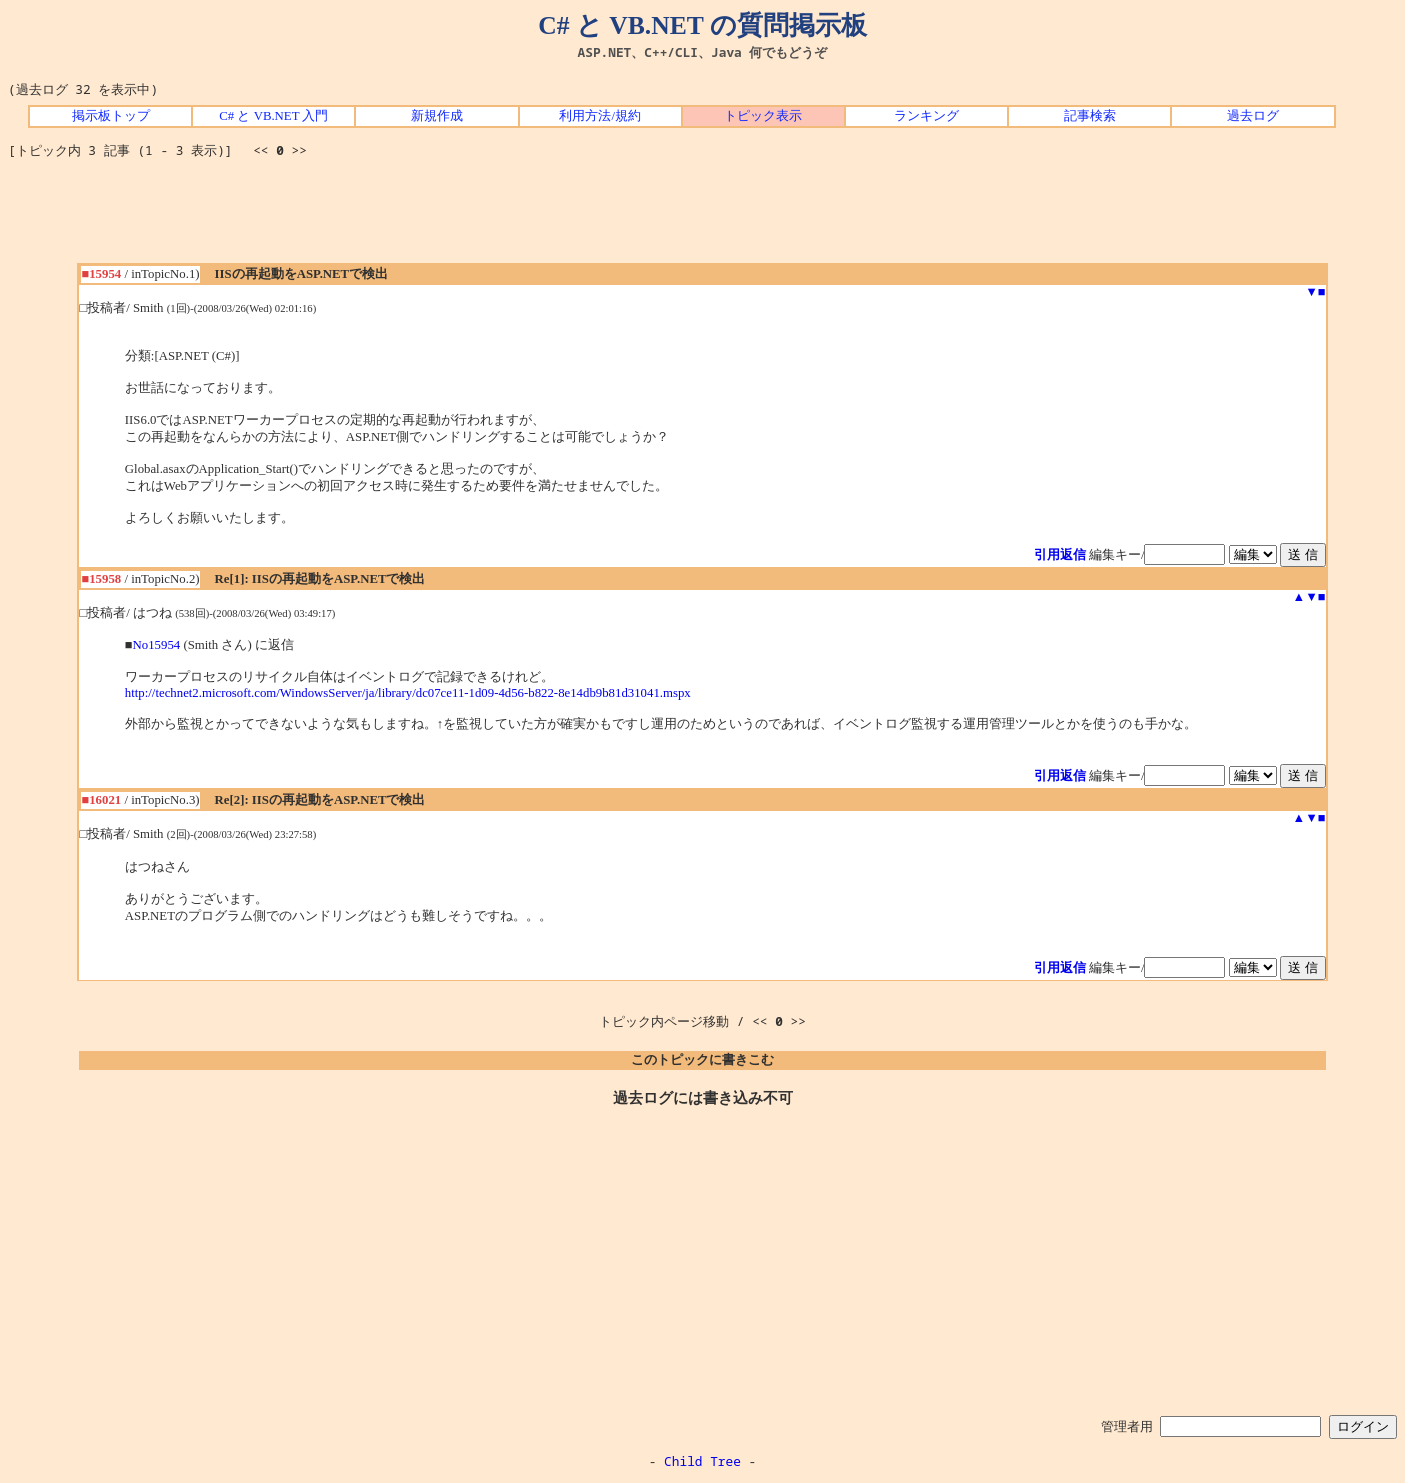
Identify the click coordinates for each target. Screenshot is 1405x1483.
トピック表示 (763, 116)
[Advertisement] (703, 218)
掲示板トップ (111, 116)
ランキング (926, 116)
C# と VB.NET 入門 (273, 116)
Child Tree (702, 1461)
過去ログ (1253, 116)
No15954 (157, 645)
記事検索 (1090, 116)
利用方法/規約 (600, 116)
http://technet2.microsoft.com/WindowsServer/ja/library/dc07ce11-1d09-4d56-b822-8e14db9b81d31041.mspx (408, 693)
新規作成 (437, 116)
